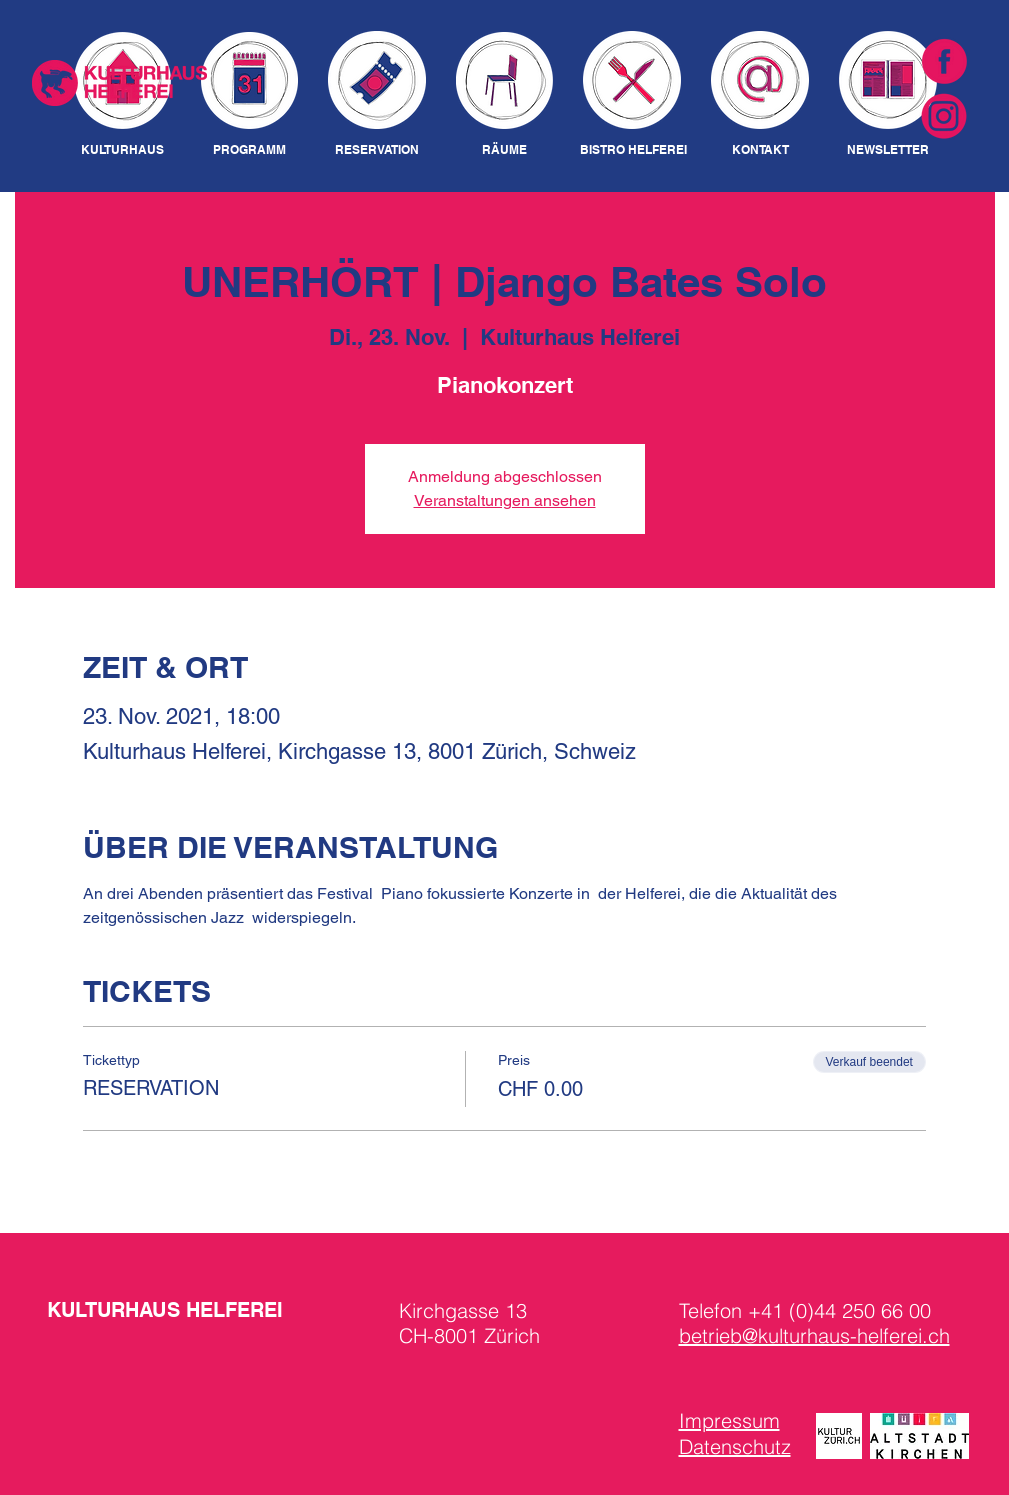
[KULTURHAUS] (122, 150)
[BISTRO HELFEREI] (633, 150)
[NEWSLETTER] (888, 150)
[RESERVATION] (377, 150)
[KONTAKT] (760, 150)
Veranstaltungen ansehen (505, 500)
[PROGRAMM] (249, 150)
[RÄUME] (505, 150)
